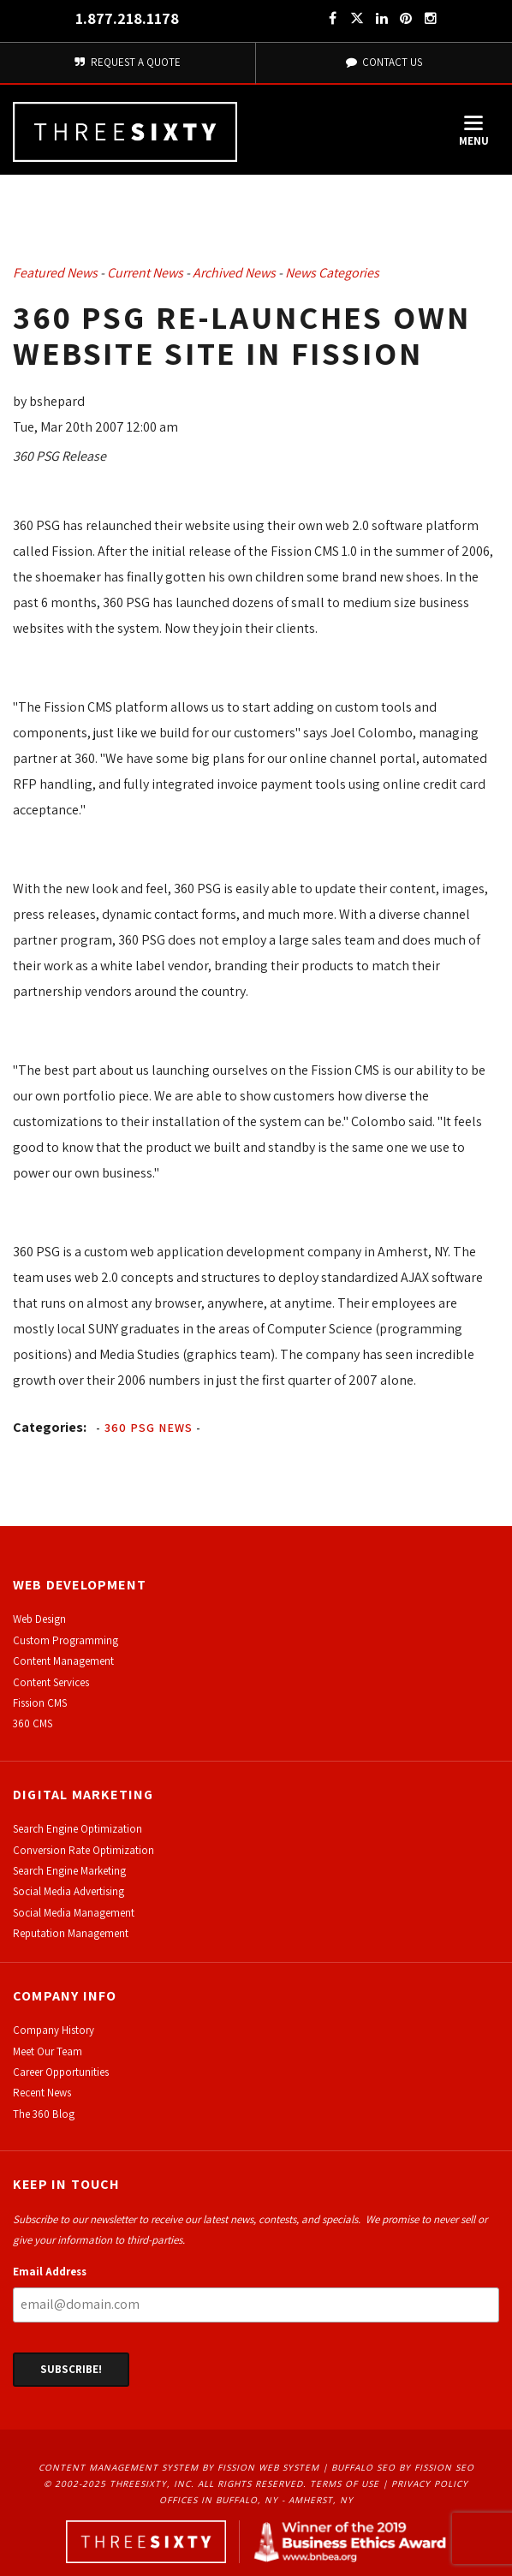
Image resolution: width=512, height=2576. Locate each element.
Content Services (51, 1682)
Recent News (42, 2092)
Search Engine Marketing (69, 1870)
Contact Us (384, 62)
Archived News (234, 273)
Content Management (63, 1661)
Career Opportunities (61, 2072)
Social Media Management (73, 1912)
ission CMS (42, 1703)
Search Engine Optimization (77, 1829)
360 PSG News (148, 1427)
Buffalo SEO (363, 2467)
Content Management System (119, 2467)
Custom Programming (65, 1640)
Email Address (49, 2271)
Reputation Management (70, 1933)
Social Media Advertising (68, 1891)
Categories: (49, 1427)
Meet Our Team (47, 2051)
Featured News (55, 273)
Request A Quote (128, 62)
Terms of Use (344, 2484)
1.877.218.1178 (127, 18)
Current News (145, 273)
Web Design (39, 1619)
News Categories (332, 273)
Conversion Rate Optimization (83, 1850)
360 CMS (32, 1723)
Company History (53, 2030)
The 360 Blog (43, 2114)
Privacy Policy (429, 2484)
